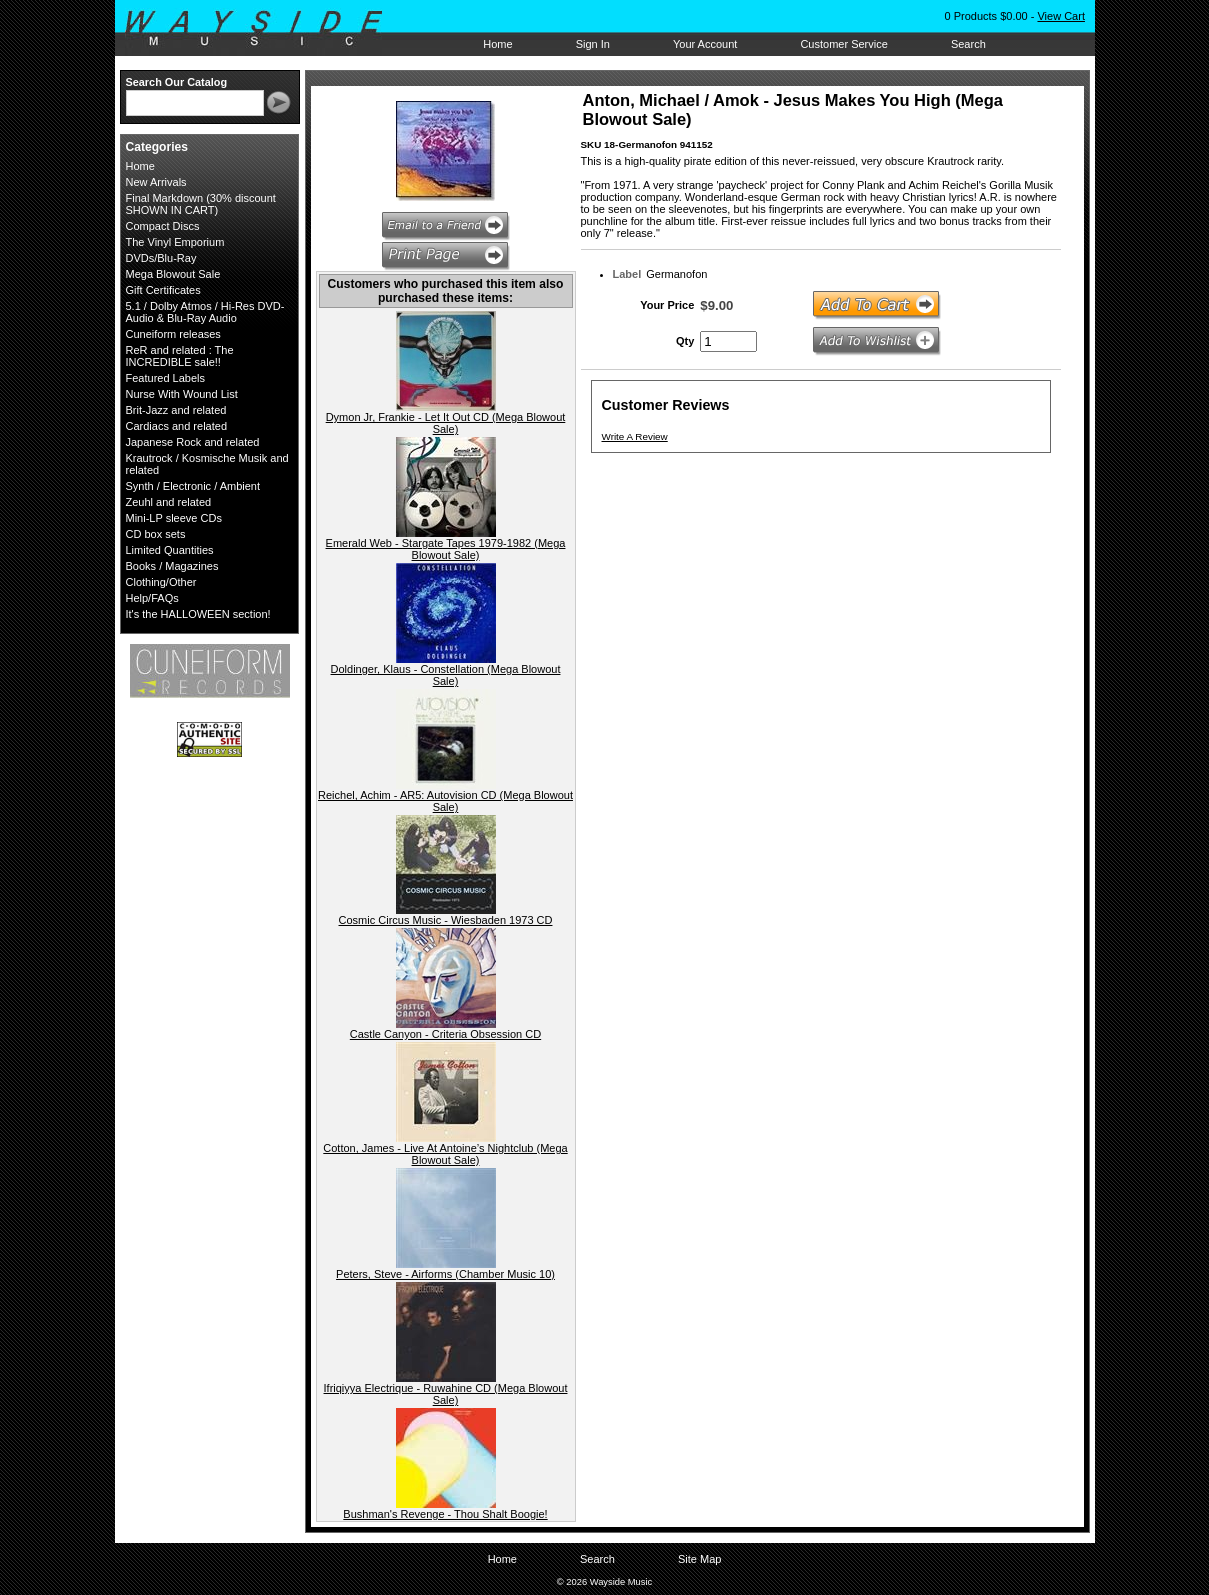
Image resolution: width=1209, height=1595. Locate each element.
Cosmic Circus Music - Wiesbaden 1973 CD (446, 920)
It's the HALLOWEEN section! (198, 614)
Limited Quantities (170, 550)
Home (497, 44)
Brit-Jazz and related (176, 410)
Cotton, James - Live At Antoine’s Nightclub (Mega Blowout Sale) (445, 1154)
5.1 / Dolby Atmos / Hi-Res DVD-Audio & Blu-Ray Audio (205, 312)
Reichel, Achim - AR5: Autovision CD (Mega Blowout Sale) (445, 801)
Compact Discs (163, 226)
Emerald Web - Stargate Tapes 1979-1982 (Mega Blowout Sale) (446, 549)
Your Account (705, 44)
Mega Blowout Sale (173, 274)
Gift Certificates (163, 290)
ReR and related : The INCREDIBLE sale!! (180, 356)
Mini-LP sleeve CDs (174, 518)
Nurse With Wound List (182, 394)
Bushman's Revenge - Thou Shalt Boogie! (445, 1514)
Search (968, 44)
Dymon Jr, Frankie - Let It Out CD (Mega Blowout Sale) (446, 423)
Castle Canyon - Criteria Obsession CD (445, 1034)
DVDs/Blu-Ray (161, 258)
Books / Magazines (172, 566)
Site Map (699, 1559)
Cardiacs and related (177, 426)
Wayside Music (263, 29)
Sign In (593, 44)
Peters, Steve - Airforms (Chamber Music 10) (445, 1274)
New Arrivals (156, 182)
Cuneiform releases (173, 334)
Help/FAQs (152, 598)
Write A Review (635, 436)
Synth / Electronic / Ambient (193, 486)
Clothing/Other (161, 582)
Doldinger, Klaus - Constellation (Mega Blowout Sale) (446, 675)
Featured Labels (166, 378)
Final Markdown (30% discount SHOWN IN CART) (201, 204)
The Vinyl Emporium (175, 242)
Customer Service (843, 44)
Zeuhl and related (169, 502)
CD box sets (156, 534)
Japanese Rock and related (193, 442)
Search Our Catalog (177, 82)
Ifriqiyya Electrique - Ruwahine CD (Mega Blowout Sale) (446, 1394)
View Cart (1060, 16)
